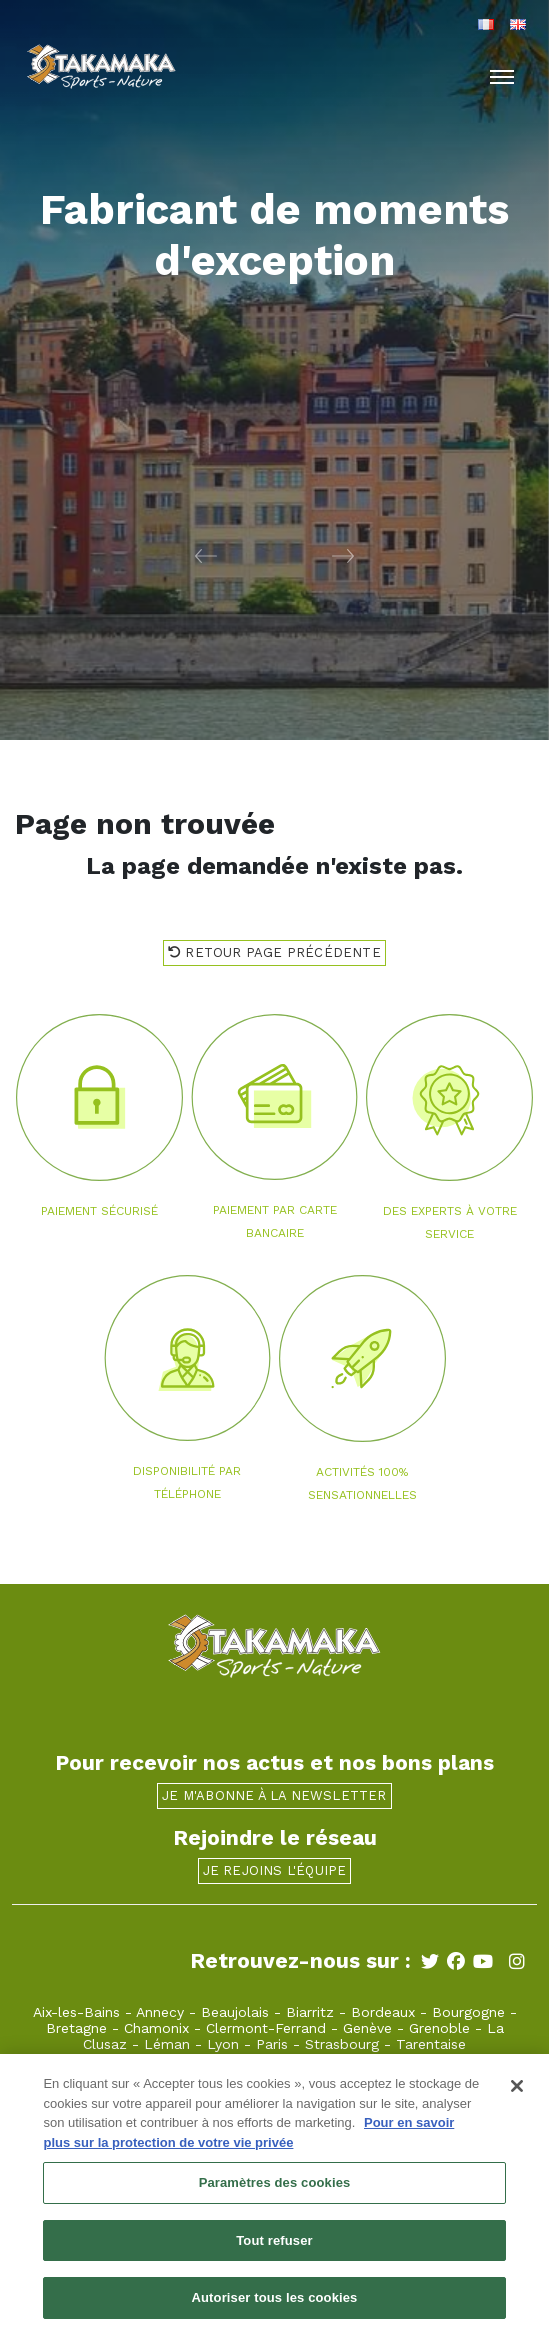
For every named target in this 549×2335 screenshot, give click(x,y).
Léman (167, 2044)
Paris (272, 2044)
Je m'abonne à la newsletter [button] (274, 1795)
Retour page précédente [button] (274, 952)
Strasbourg (342, 2044)
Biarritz (310, 2012)
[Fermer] (517, 2092)
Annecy (160, 2012)
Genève (367, 2028)
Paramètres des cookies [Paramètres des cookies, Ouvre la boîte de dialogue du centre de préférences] (275, 2188)
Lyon (223, 2044)
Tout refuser (274, 2246)
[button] (137, 555)
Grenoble (439, 2028)
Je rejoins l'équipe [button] (275, 1870)
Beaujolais (235, 2012)
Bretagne (76, 2028)
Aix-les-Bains (76, 2012)
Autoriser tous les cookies (275, 2304)
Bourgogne (468, 2012)
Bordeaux (383, 2012)
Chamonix (156, 2028)
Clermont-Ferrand (266, 2028)
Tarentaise (431, 2044)
